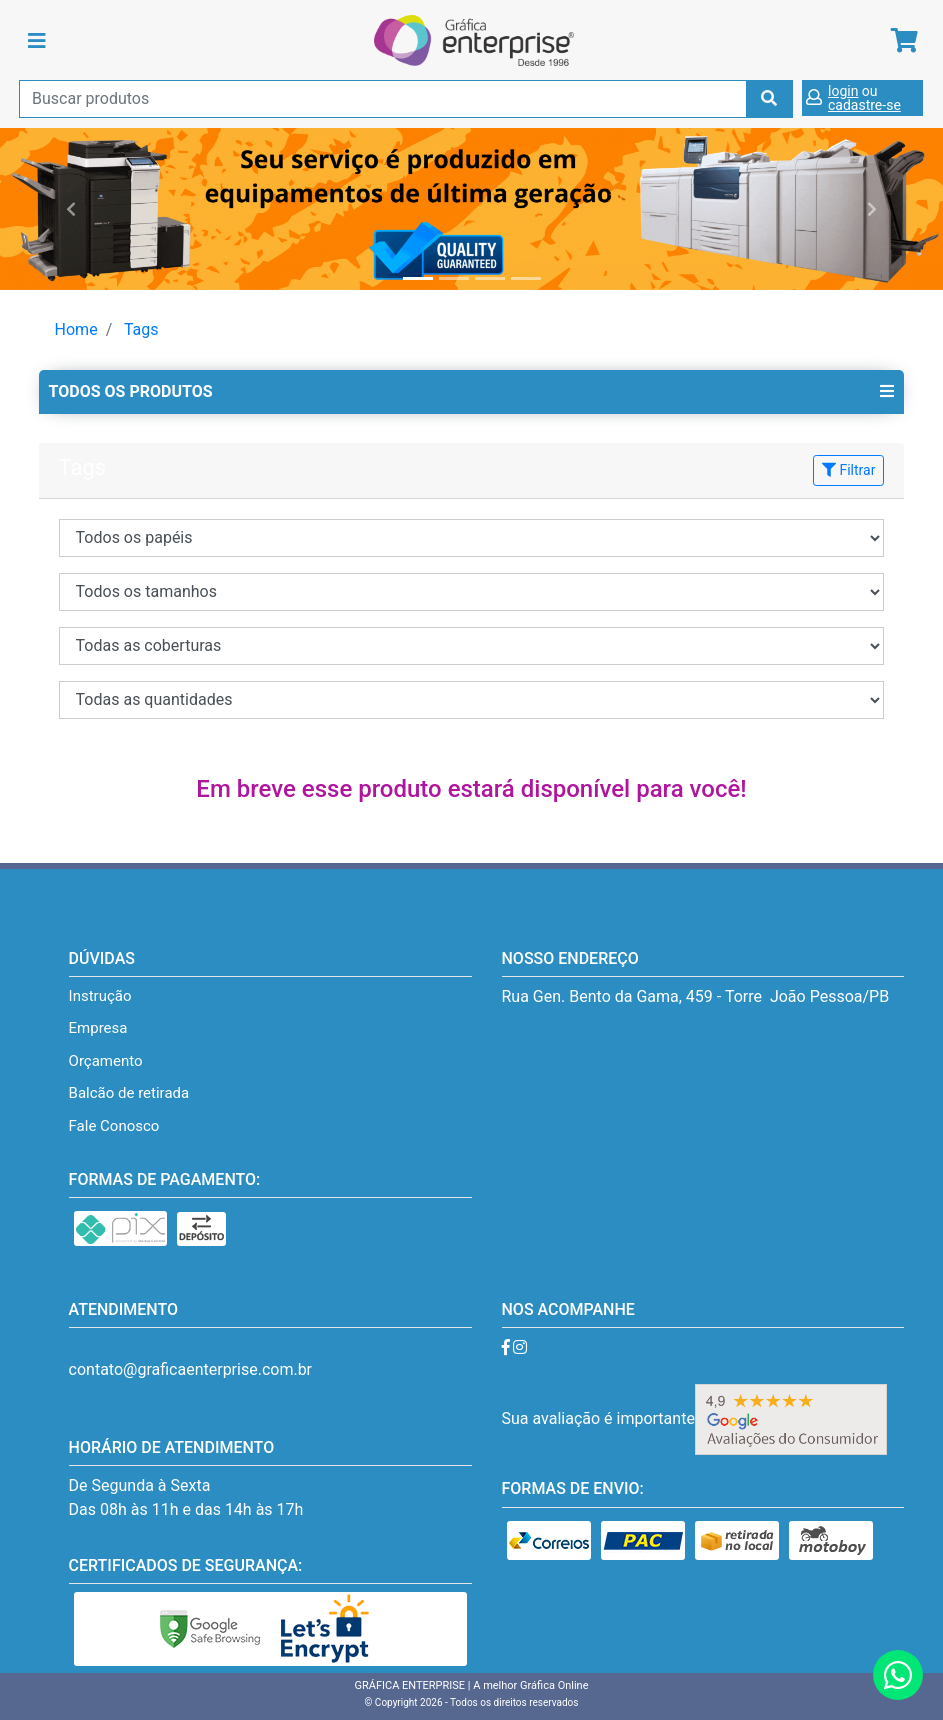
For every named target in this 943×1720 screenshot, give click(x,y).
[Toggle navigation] (37, 41)
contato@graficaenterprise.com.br (190, 1369)
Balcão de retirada (129, 1093)
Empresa (98, 1028)
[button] (70, 209)
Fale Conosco (114, 1126)
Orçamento (106, 1061)
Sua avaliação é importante (694, 1418)
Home (76, 329)
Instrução (100, 996)
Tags (141, 329)
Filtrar (848, 470)
